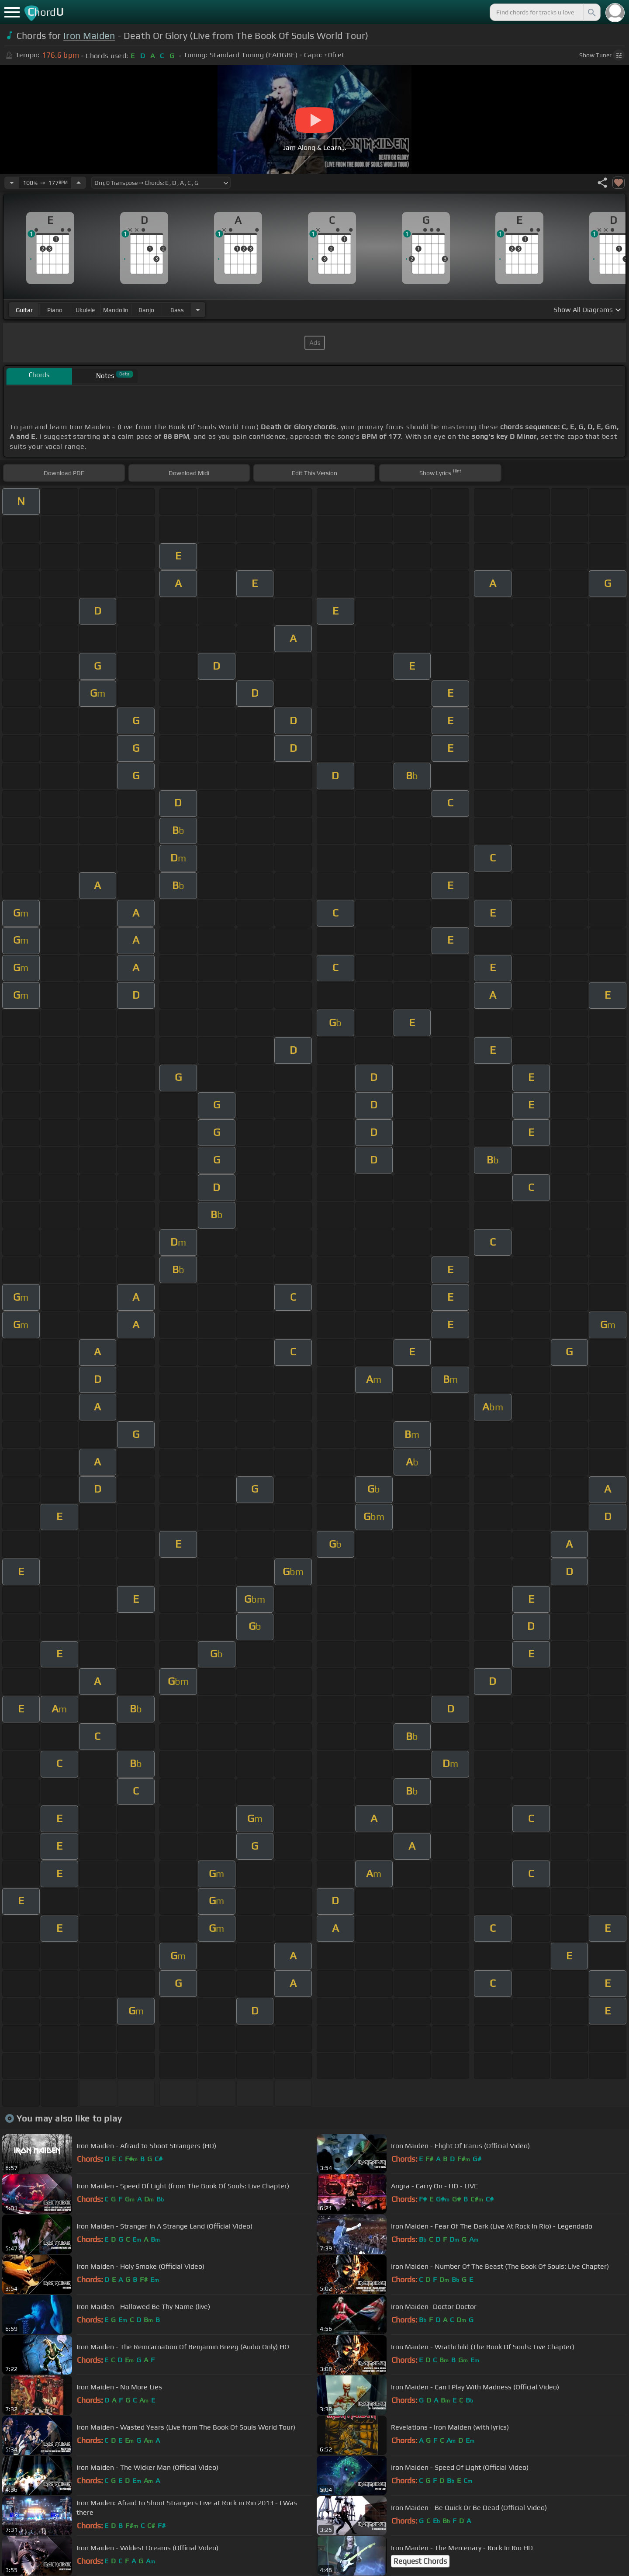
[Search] (591, 12)
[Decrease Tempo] (11, 183)
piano (54, 309)
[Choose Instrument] (197, 309)
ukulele (85, 309)
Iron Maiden (89, 35)
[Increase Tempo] (78, 183)
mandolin (115, 309)
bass (177, 309)
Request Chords (420, 2561)
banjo (146, 309)
